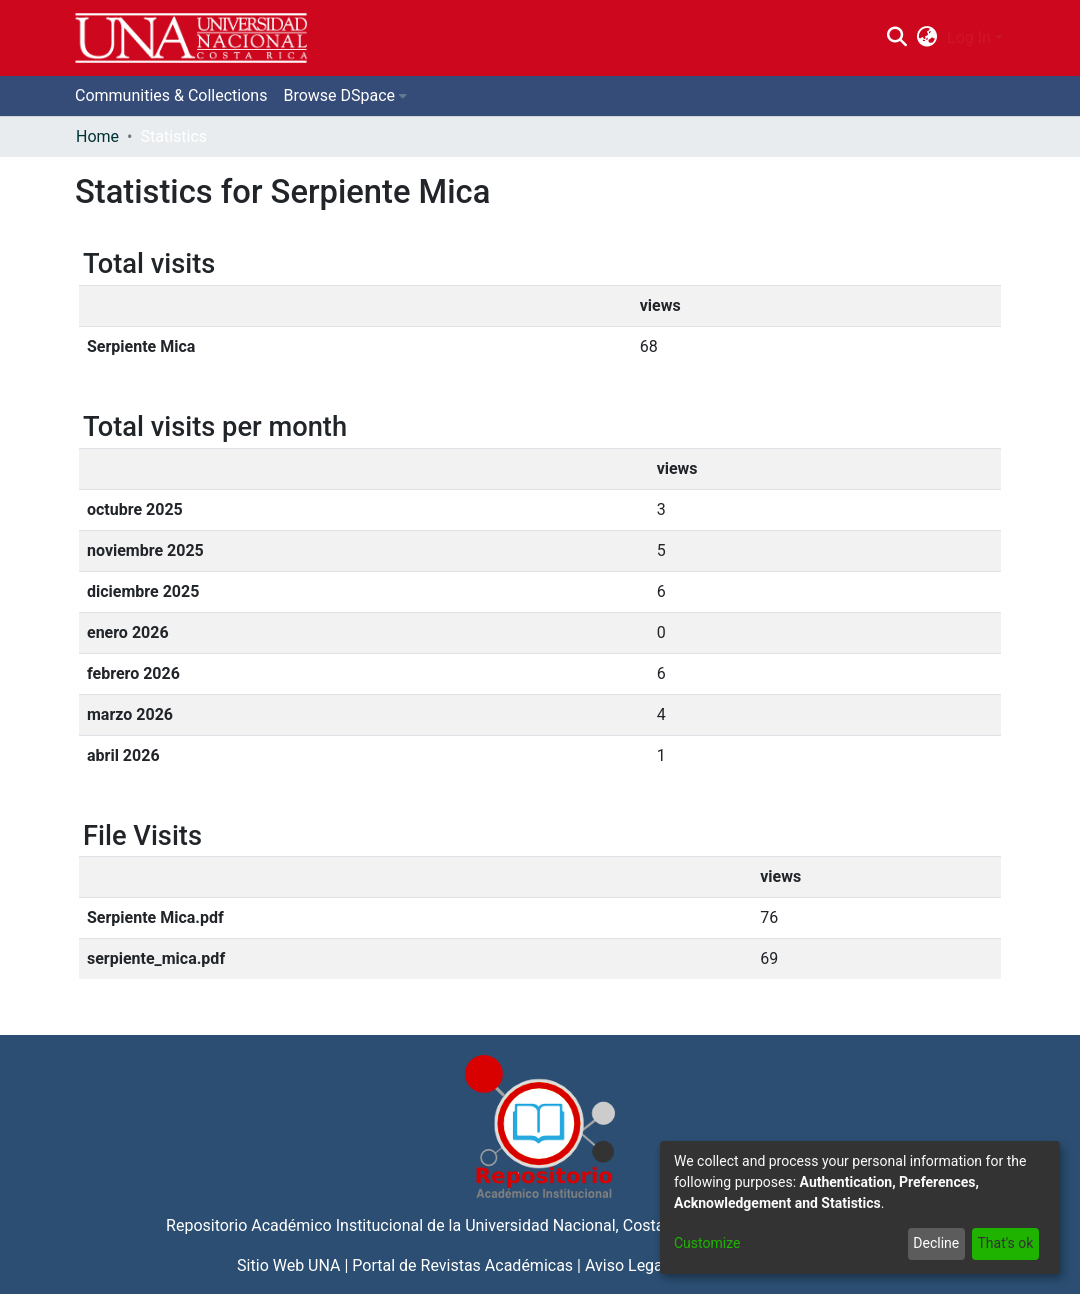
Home (97, 136)
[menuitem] (927, 38)
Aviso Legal (626, 1265)
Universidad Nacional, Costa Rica (582, 1225)
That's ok (1005, 1243)
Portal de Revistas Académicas (462, 1265)
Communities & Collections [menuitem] (171, 95)
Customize (707, 1243)
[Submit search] (896, 38)
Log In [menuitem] (969, 37)
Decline (936, 1243)
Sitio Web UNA (288, 1265)
